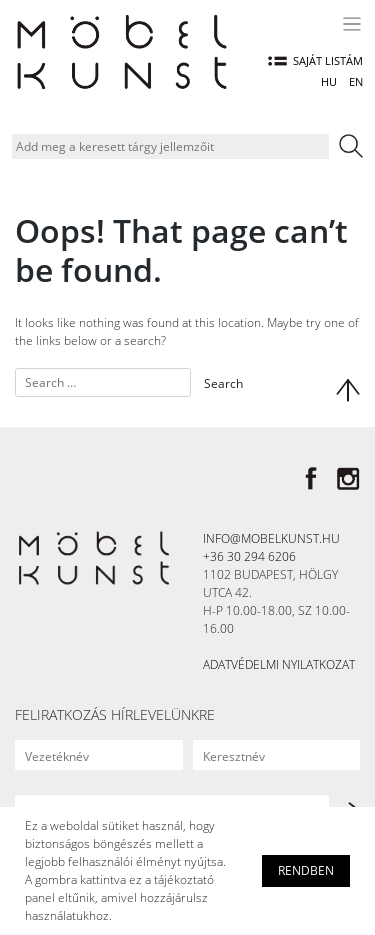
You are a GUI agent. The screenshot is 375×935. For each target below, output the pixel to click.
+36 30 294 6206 (249, 556)
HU (329, 81)
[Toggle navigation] (354, 24)
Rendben (306, 870)
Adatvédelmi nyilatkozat (279, 664)
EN (356, 81)
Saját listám (315, 60)
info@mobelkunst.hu (271, 538)
